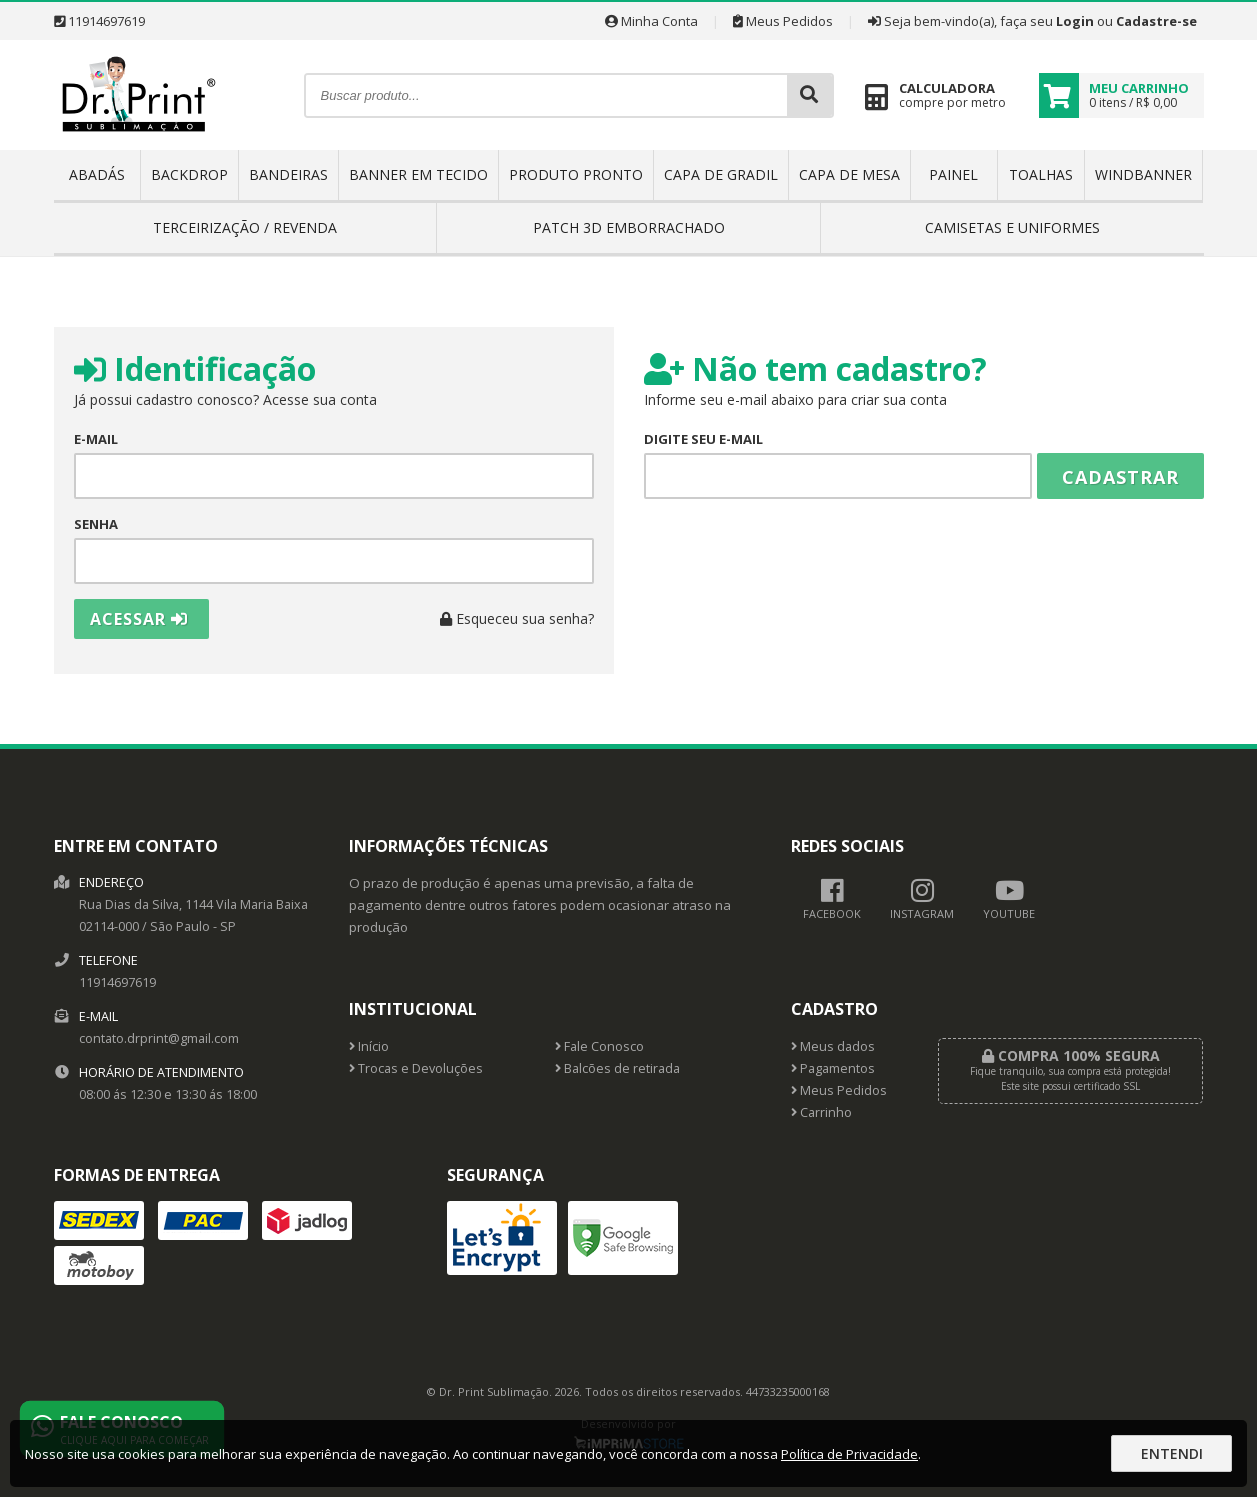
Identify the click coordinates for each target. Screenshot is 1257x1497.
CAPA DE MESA (849, 174)
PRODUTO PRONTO (576, 174)
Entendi (1172, 1453)
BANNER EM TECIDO (418, 174)
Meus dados (833, 1046)
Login (1075, 21)
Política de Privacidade (849, 1454)
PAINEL (953, 174)
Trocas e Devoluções (416, 1068)
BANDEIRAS (288, 174)
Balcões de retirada (617, 1068)
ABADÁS (97, 174)
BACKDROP (189, 174)
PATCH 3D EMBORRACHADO (629, 227)
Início (369, 1046)
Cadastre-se (1156, 21)
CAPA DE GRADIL (721, 174)
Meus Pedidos (783, 21)
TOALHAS (1041, 174)
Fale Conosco (599, 1046)
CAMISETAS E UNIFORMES (1012, 227)
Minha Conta (651, 21)
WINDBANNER (1143, 174)
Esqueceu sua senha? (517, 618)
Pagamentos (833, 1068)
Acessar (139, 619)
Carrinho (821, 1112)
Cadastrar (1120, 477)
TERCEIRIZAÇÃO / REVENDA (245, 227)
